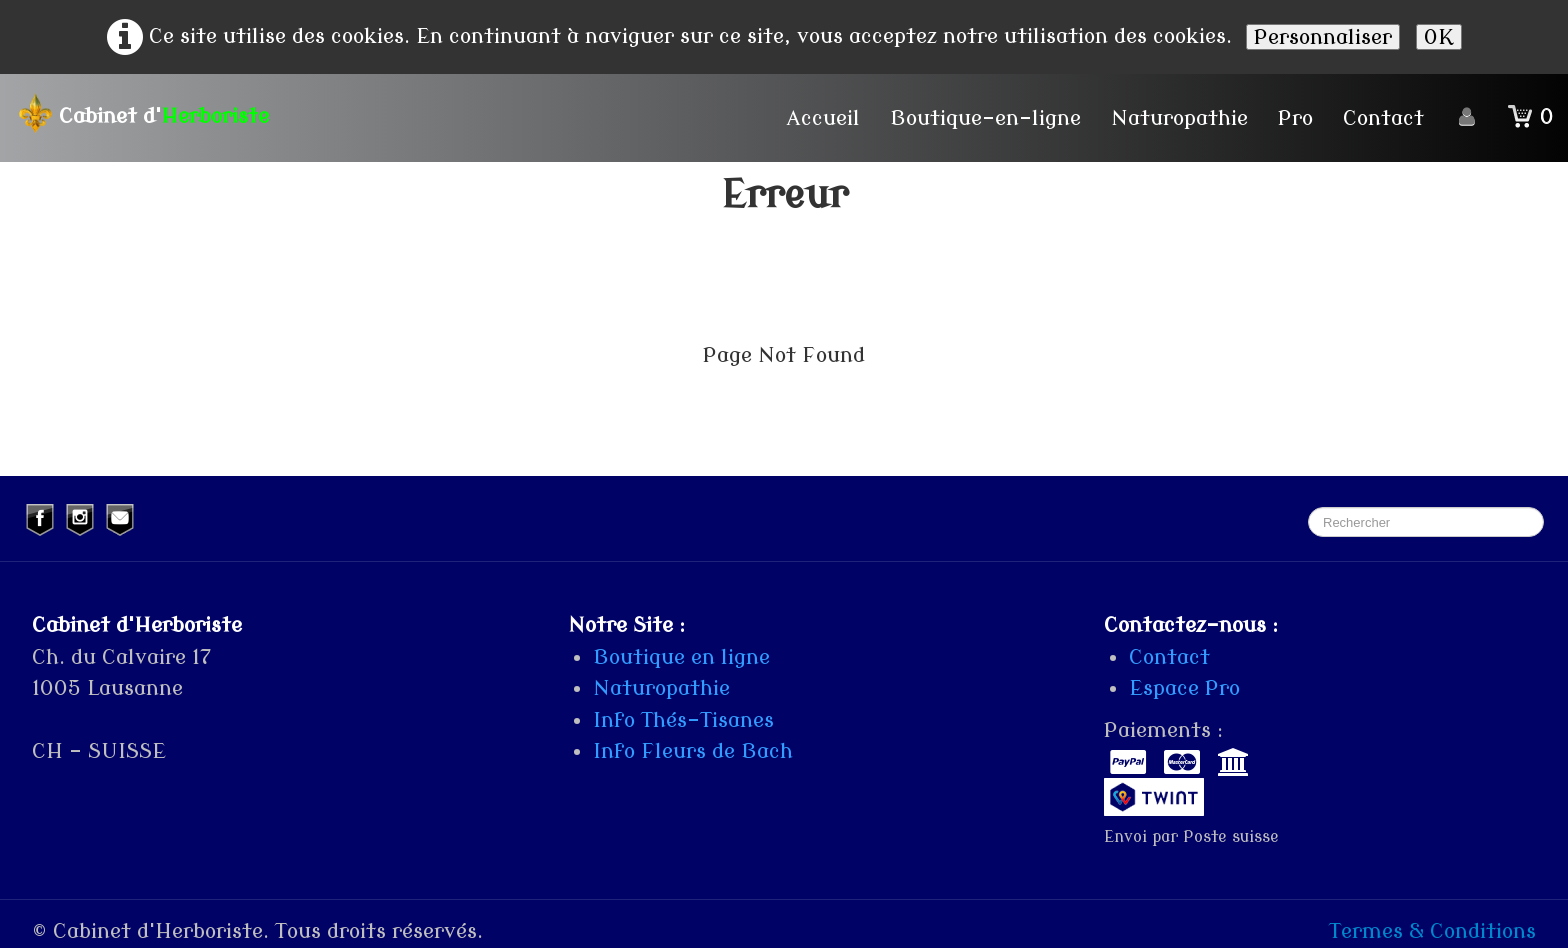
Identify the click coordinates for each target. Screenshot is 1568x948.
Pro (1295, 118)
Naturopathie (1179, 118)
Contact (1383, 118)
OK (1439, 37)
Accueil (823, 118)
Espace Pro (1184, 688)
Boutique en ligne (681, 657)
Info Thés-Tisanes (683, 720)
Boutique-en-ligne (985, 118)
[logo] (150, 113)
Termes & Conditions (1432, 931)
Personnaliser (1323, 37)
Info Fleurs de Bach (693, 751)
